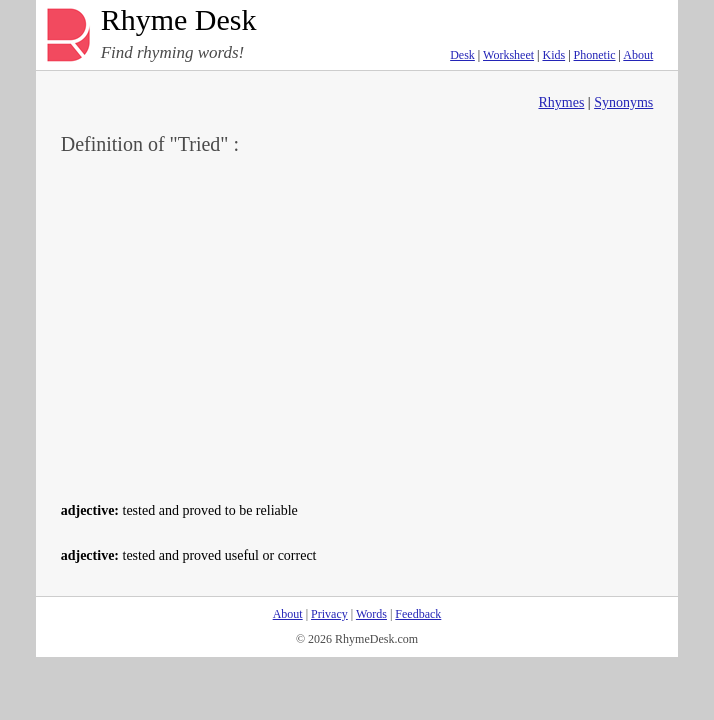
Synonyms (623, 102)
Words (371, 614)
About (638, 55)
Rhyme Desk (179, 20)
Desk (462, 55)
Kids (553, 55)
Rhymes (561, 102)
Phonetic (595, 55)
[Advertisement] (357, 326)
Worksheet (508, 55)
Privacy (329, 614)
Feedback (418, 614)
